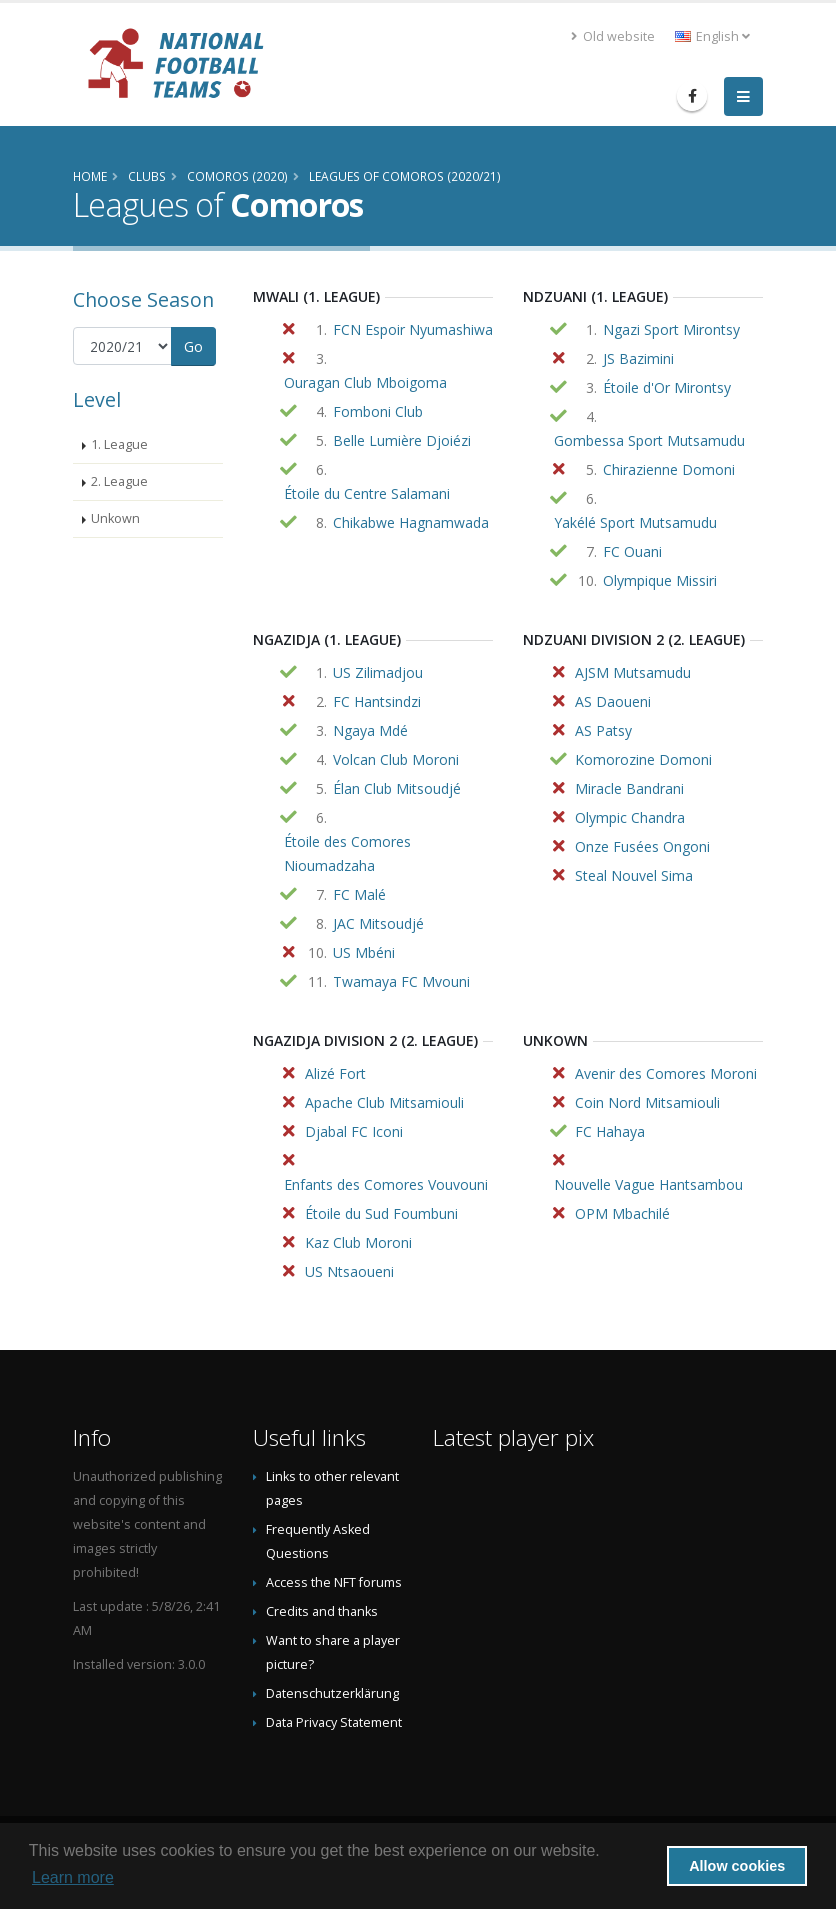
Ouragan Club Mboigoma (365, 382)
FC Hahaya (610, 1131)
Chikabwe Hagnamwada (411, 522)
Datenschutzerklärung (332, 1693)
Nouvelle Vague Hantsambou (648, 1184)
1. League (119, 444)
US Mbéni (364, 952)
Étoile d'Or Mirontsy (667, 387)
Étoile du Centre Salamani (367, 493)
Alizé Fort (335, 1073)
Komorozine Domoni (643, 759)
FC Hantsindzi (377, 701)
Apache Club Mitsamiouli (384, 1102)
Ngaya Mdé (370, 730)
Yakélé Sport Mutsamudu (635, 522)
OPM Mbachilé (622, 1213)
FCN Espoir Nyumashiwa (413, 329)
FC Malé (359, 894)
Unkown (115, 518)
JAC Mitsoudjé (378, 923)
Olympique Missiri (660, 580)
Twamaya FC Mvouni (401, 981)
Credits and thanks (322, 1611)
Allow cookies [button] (737, 1866)
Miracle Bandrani (629, 788)
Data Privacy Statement (334, 1722)
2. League (119, 481)
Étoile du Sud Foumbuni (381, 1213)
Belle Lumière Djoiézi (402, 440)
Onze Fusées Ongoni (642, 846)
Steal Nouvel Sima (634, 875)
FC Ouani (632, 551)
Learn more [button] (73, 1877)
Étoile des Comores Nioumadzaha (347, 853)
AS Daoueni (613, 701)
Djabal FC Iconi (354, 1131)
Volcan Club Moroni (396, 759)
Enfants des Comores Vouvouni (386, 1184)
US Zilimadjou (378, 672)
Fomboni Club (378, 411)
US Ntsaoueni (349, 1271)
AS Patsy (603, 730)
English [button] (712, 36)
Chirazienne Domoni (669, 469)
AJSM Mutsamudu (633, 672)
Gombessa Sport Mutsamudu (649, 440)
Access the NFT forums (334, 1582)
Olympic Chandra (630, 817)
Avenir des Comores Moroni (666, 1073)
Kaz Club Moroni (358, 1242)
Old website (613, 36)
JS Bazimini (638, 358)
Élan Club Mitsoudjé (397, 788)
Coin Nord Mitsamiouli (647, 1102)
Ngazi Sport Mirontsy (671, 329)
